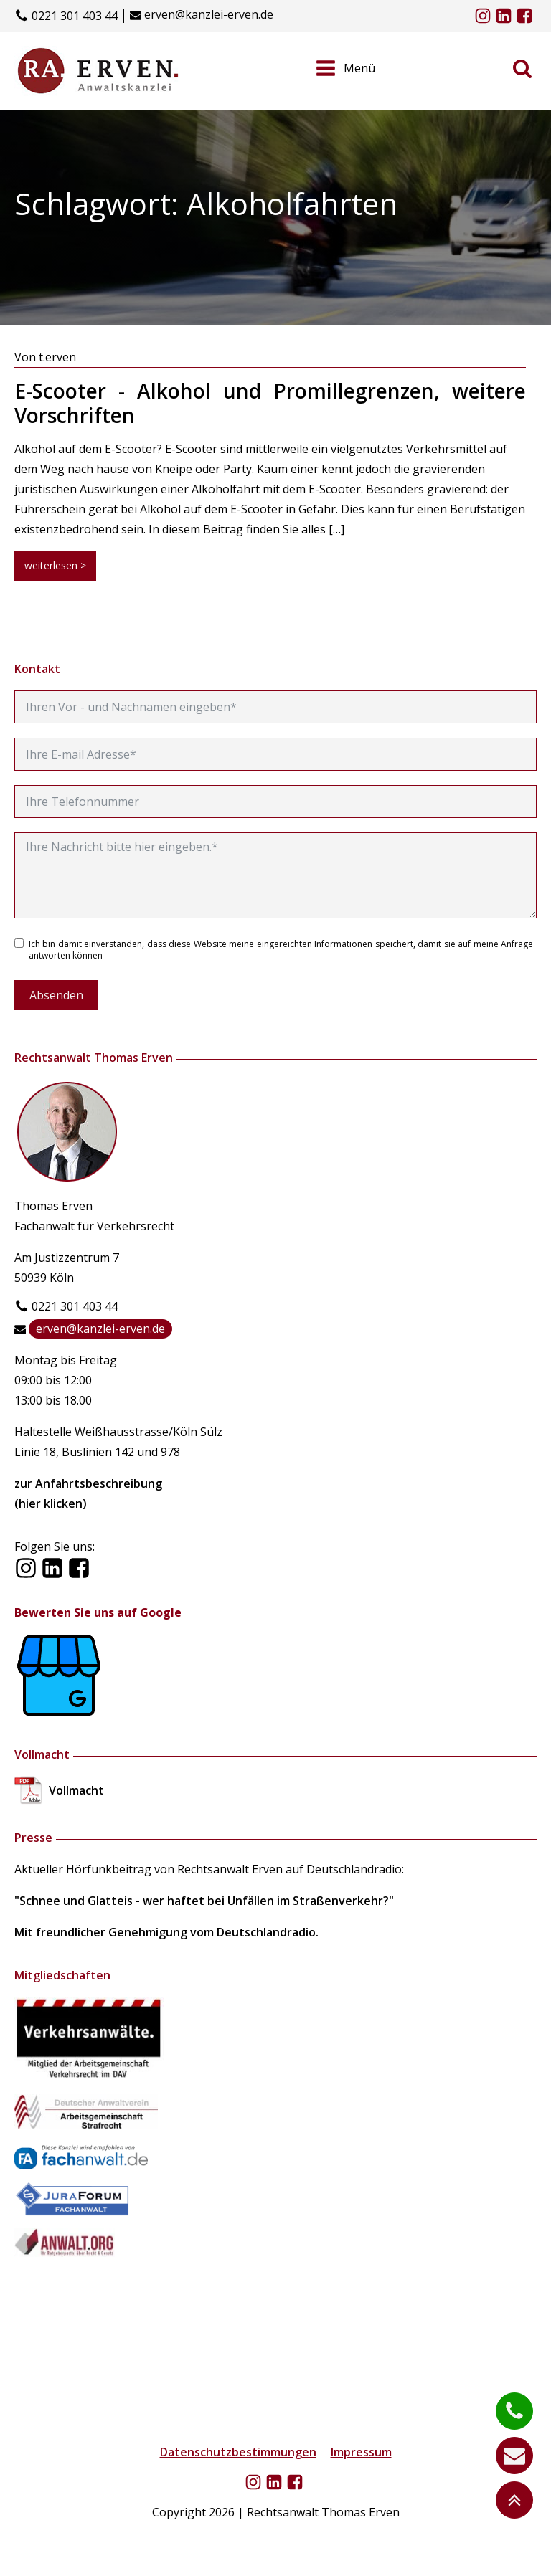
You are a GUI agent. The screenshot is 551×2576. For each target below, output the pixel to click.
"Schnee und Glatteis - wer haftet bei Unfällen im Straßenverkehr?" (204, 1901)
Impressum (361, 2452)
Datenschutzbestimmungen (238, 2452)
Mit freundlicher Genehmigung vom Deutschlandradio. (166, 1932)
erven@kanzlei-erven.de (208, 15)
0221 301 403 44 (75, 16)
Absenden (56, 995)
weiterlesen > (55, 565)
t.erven (57, 357)
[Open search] (522, 68)
